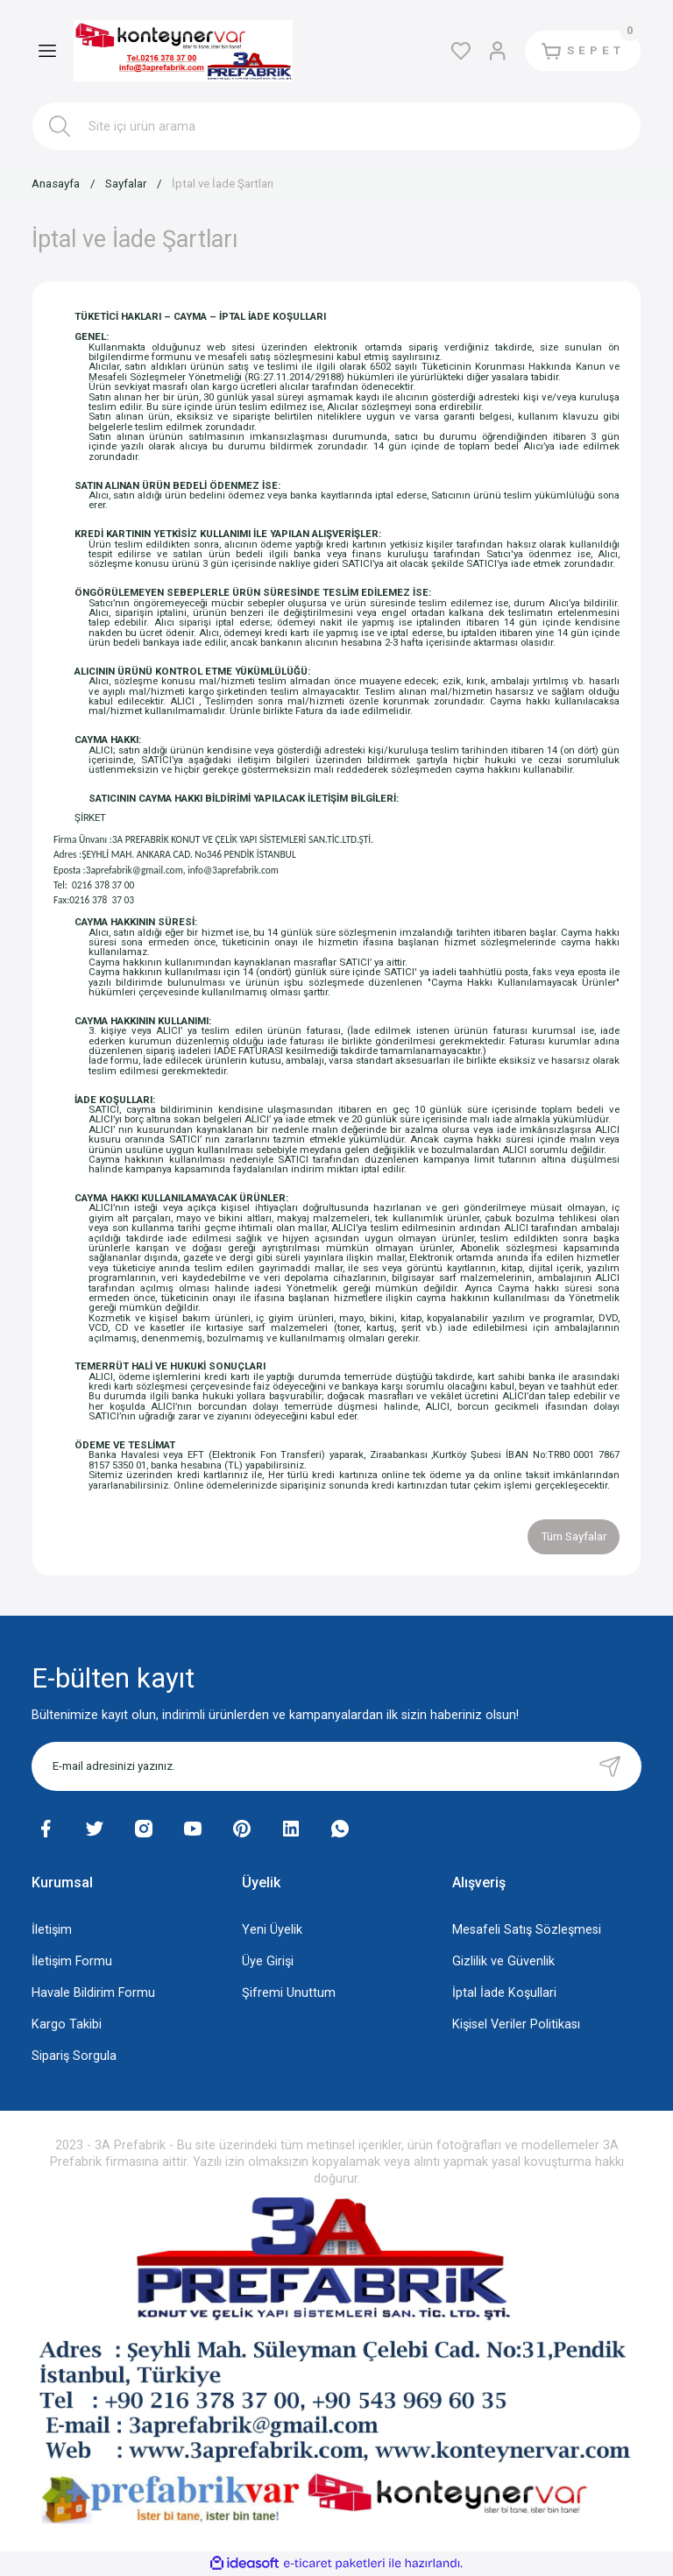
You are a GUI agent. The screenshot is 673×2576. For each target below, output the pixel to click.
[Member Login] (497, 51)
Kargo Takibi (67, 2024)
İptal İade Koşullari (504, 1992)
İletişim (52, 1929)
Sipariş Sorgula (74, 2056)
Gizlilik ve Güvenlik (503, 1961)
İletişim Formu (72, 1961)
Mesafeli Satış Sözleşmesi (526, 1929)
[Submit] (609, 1766)
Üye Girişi (268, 1961)
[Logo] (183, 51)
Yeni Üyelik (272, 1929)
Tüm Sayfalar (573, 1536)
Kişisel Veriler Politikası (516, 2024)
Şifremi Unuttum (289, 1992)
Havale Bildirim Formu (93, 1992)
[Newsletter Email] (336, 1766)
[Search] (336, 126)
